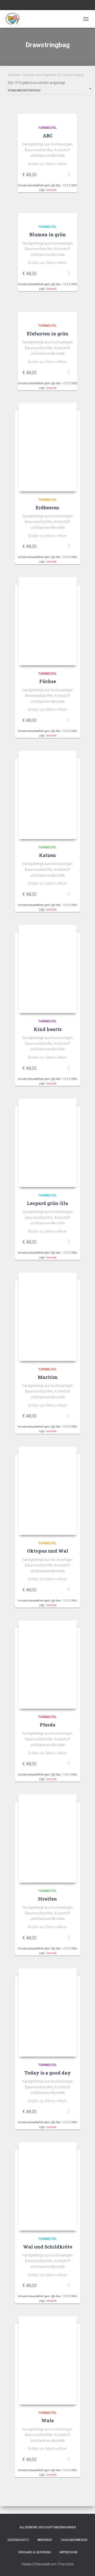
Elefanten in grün (47, 334)
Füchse (47, 681)
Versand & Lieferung (34, 2552)
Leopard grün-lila (47, 1203)
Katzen (47, 855)
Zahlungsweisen (74, 2540)
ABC (47, 136)
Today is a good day (47, 2073)
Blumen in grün (47, 234)
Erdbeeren (47, 508)
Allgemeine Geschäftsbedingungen (48, 2527)
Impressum (68, 2552)
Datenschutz (18, 2540)
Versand (51, 190)
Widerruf (44, 2540)
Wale (47, 2420)
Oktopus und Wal (47, 1551)
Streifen (47, 1899)
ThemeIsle (65, 2564)
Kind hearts (48, 1029)
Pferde (47, 1725)
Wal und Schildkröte (47, 2247)
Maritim (48, 1377)
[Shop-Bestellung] (47, 91)
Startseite (14, 75)
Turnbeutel (47, 128)
